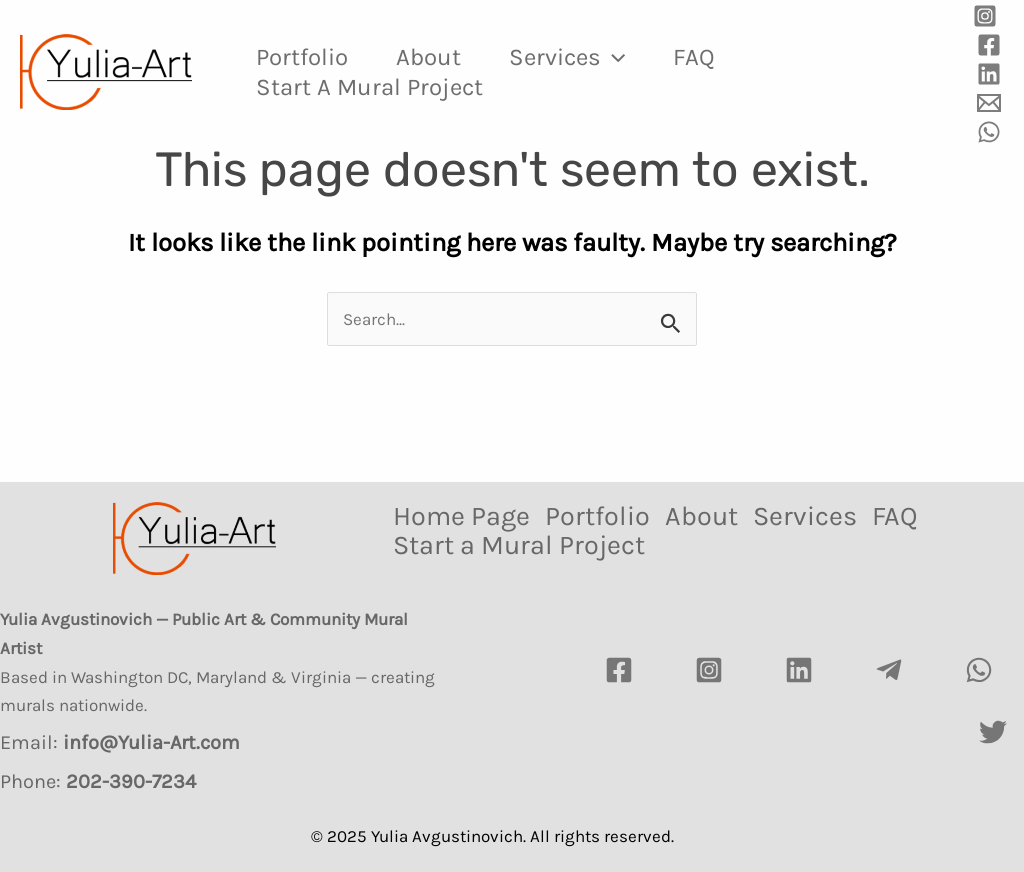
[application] (613, 57)
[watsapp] (979, 670)
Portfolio (302, 57)
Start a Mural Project (369, 87)
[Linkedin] (989, 74)
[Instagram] (985, 16)
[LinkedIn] (799, 670)
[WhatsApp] (989, 132)
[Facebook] (989, 45)
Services (567, 57)
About (428, 57)
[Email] (989, 103)
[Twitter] (993, 732)
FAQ (694, 57)
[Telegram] (889, 670)
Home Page (461, 516)
